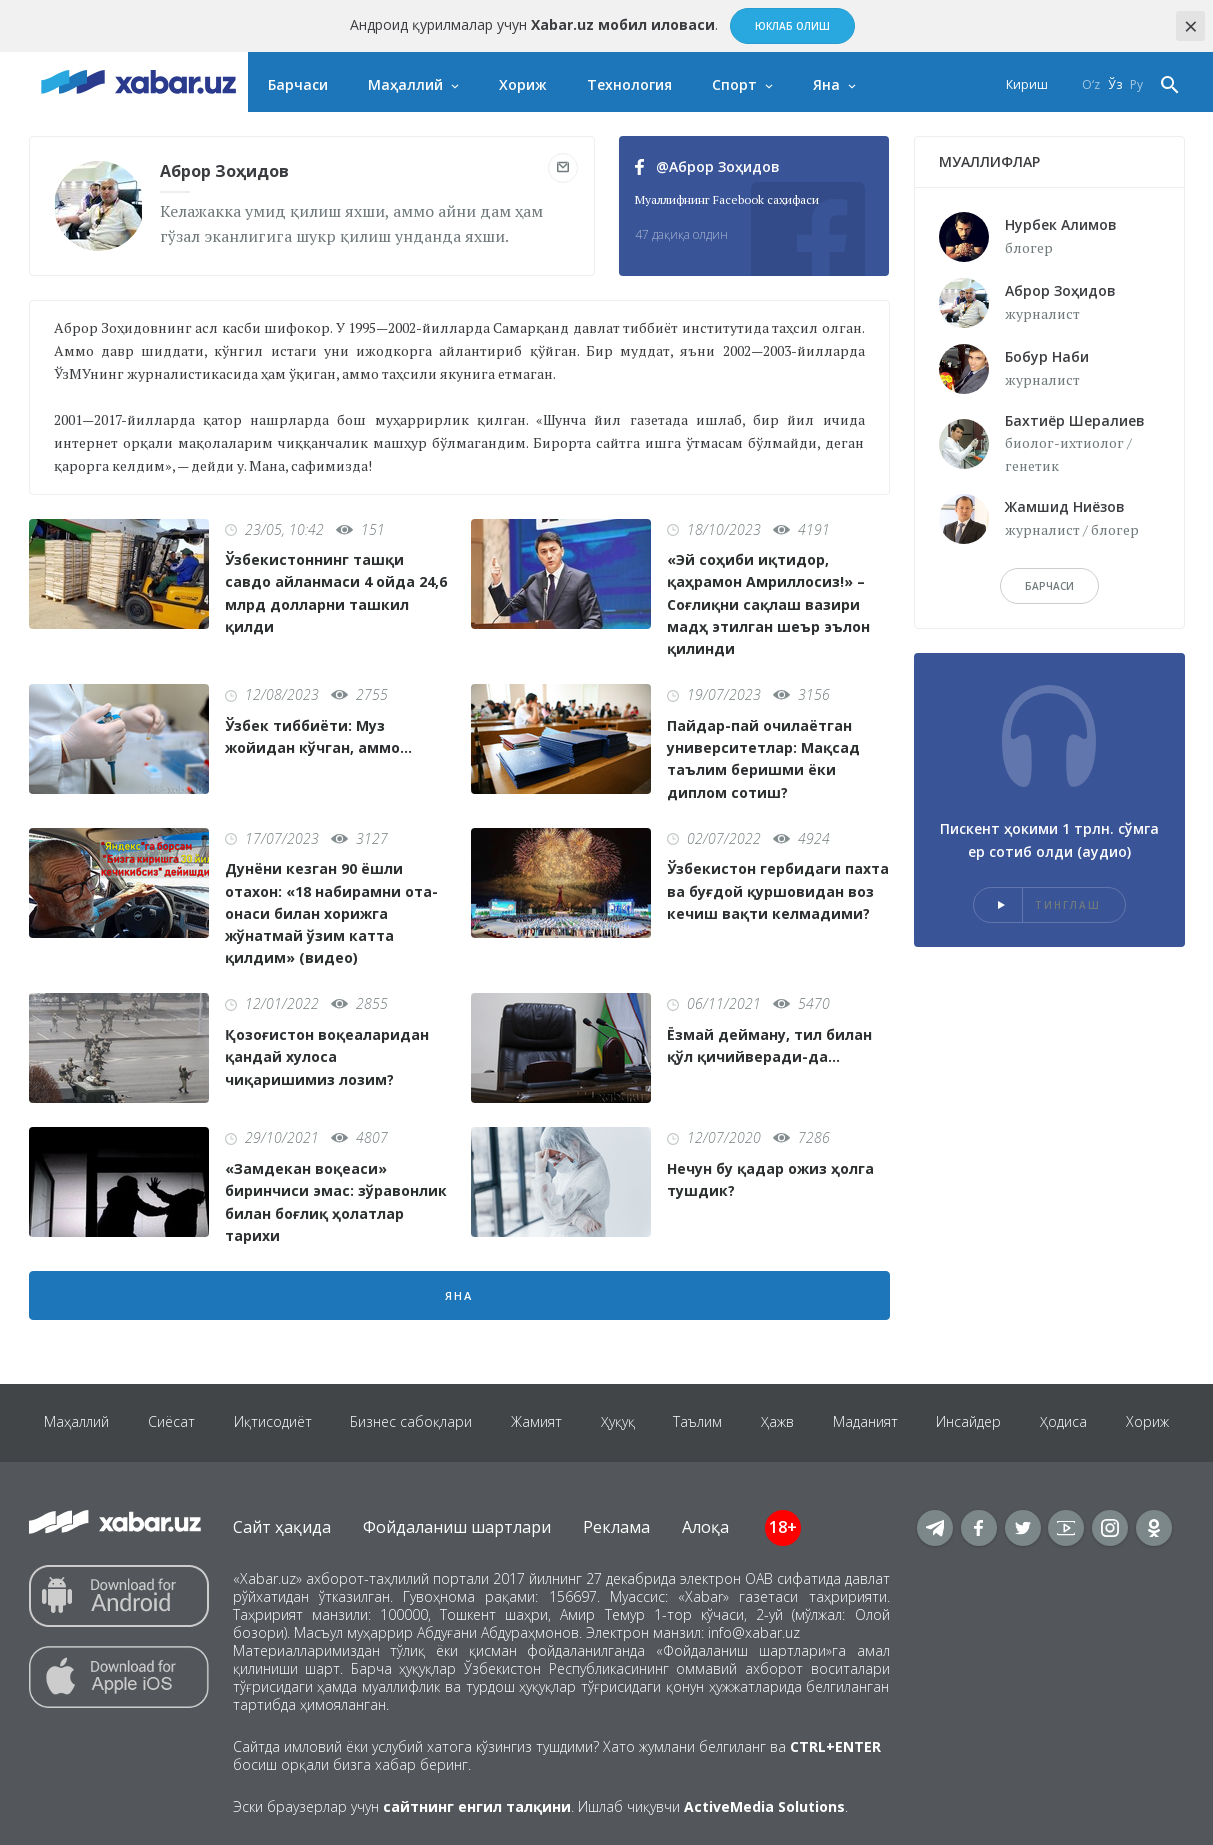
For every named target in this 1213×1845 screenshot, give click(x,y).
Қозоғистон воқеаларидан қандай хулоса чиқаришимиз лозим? (327, 1056)
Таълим (698, 1422)
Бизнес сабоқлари (408, 1422)
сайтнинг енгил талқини (477, 1806)
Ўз (1115, 84)
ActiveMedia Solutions (764, 1806)
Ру (1136, 84)
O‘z (1091, 84)
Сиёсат (165, 1422)
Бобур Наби (1047, 356)
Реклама (616, 1527)
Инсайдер (973, 1422)
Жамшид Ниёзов (1065, 506)
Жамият (534, 1422)
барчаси (1049, 586)
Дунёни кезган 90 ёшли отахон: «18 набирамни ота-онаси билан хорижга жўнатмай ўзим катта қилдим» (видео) (331, 913)
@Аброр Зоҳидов (707, 166)
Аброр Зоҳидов (1060, 290)
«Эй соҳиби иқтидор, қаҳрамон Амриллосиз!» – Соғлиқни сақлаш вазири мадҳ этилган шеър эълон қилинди (768, 604)
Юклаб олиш (792, 26)
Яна (826, 84)
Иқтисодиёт (268, 1422)
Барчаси (298, 84)
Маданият (868, 1422)
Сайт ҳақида (282, 1527)
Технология (629, 84)
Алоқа (705, 1527)
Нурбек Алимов (1061, 224)
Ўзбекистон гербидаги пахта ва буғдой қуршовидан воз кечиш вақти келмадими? (778, 890)
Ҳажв (779, 1422)
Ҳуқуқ (617, 1422)
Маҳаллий (405, 84)
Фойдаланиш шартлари (457, 1527)
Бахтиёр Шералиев (1075, 420)
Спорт (734, 84)
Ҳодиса (1069, 1422)
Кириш (1027, 84)
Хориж (523, 84)
